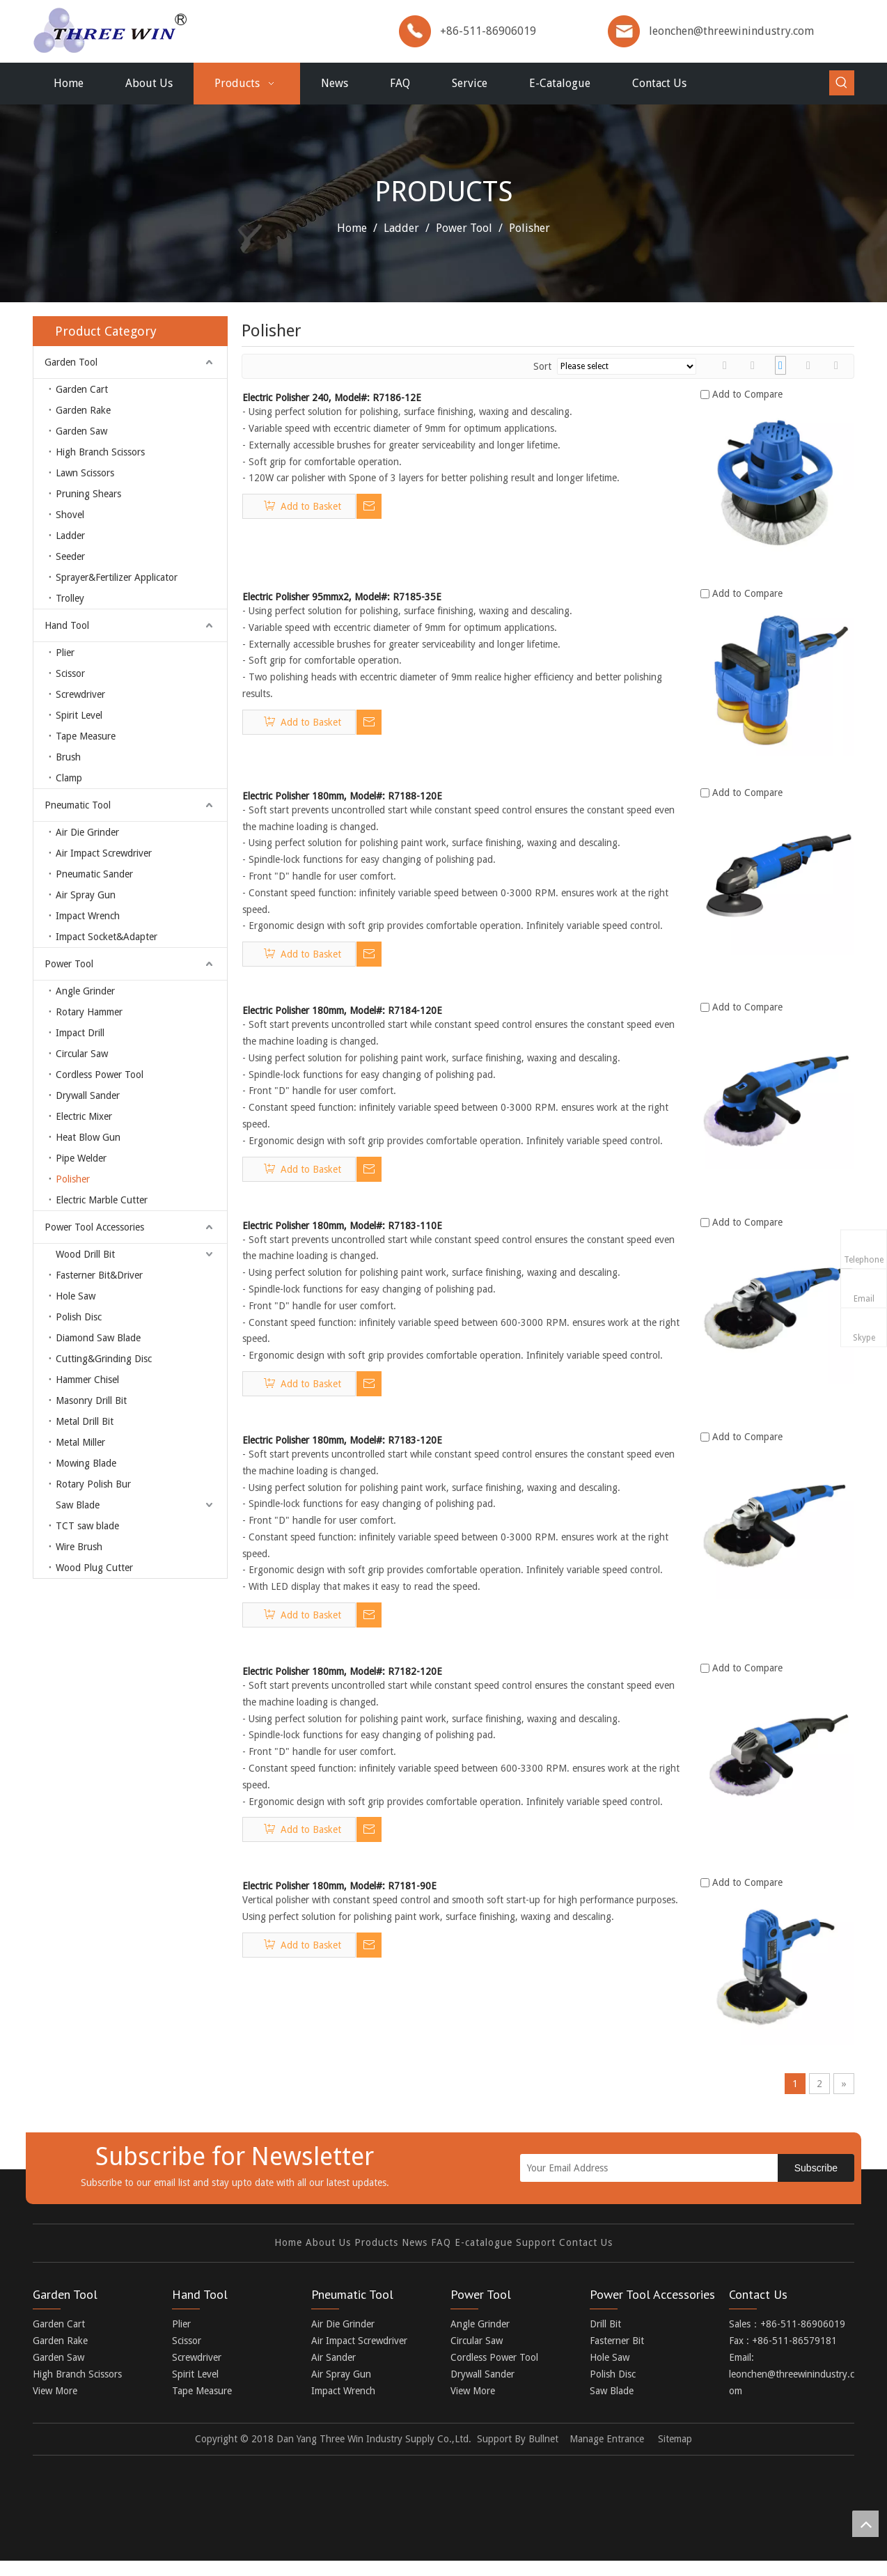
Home (288, 2255)
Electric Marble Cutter (102, 1199)
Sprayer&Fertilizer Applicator (117, 577)
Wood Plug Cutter (94, 1567)
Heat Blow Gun (88, 1137)
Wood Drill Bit (85, 1254)
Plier (65, 652)
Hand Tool (67, 625)
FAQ (441, 2255)
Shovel (70, 514)
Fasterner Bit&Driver (99, 1275)
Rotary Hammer (89, 1011)
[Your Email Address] (662, 2168)
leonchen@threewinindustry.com (731, 31)
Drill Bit (605, 2336)
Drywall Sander (88, 1095)
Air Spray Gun (86, 894)
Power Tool (69, 963)
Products (376, 2255)
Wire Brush (79, 1546)
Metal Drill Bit (84, 1421)
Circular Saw (82, 1053)
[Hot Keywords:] (841, 82)
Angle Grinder (85, 991)
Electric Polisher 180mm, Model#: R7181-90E (339, 1885)
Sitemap (675, 2451)
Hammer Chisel (87, 1379)
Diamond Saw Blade (98, 1337)
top (865, 2524)
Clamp (69, 777)
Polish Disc (79, 1316)
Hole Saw (75, 1296)
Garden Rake (83, 410)
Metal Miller (80, 1442)
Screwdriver (80, 694)
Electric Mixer (84, 1116)
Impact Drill (80, 1032)
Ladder (70, 535)
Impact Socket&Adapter (106, 936)
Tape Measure (86, 736)
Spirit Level (79, 715)
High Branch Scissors (100, 452)
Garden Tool (71, 362)
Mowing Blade (86, 1463)
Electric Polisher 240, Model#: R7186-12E (331, 397)
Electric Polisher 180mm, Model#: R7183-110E (342, 1225)
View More (55, 2403)
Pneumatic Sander (94, 874)
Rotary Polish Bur (93, 1484)
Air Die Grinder (87, 832)
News (414, 2255)
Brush (68, 757)
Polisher (73, 1179)
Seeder (70, 556)
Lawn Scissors (85, 472)
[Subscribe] (816, 2168)
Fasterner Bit (617, 2353)
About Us (328, 2255)
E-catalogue (483, 2255)
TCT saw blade (87, 1525)
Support (536, 2255)
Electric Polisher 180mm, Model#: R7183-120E (342, 1440)
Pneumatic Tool (78, 805)
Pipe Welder (81, 1158)
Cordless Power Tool (99, 1074)
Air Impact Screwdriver (104, 853)
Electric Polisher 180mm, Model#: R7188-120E (342, 796)
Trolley (70, 598)
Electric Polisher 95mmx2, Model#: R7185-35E (341, 596)
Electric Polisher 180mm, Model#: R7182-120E (342, 1671)
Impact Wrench (88, 915)
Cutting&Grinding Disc (104, 1358)
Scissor (70, 673)
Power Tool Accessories (94, 1227)
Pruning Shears (88, 493)
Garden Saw (81, 431)
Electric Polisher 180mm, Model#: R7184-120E (342, 1010)
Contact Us (586, 2255)
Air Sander (333, 2369)
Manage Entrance (607, 2451)
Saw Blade (78, 1505)
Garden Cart (82, 389)
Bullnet (543, 2451)
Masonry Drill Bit (91, 1400)
